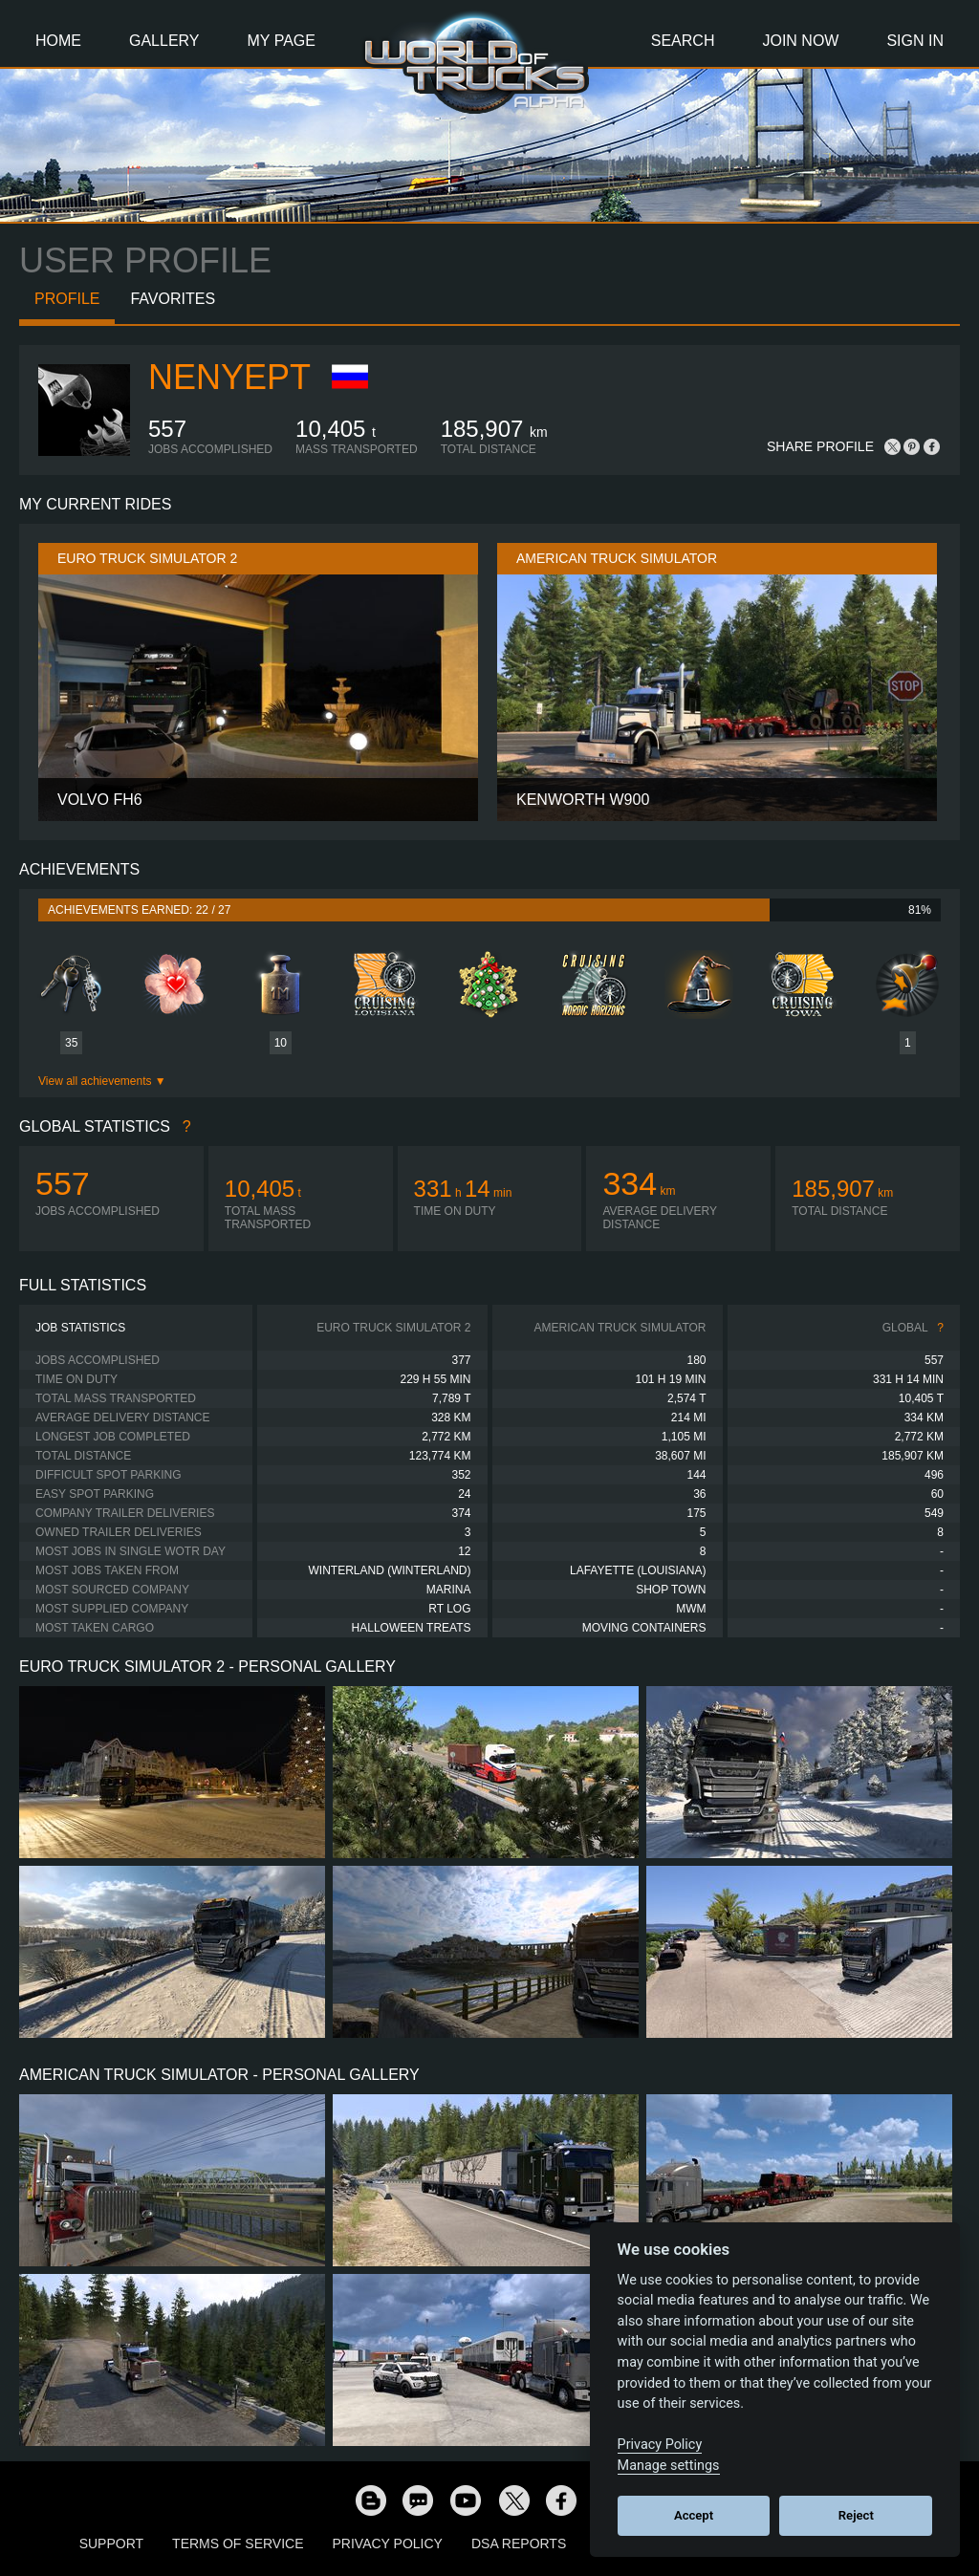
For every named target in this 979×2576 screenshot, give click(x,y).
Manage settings (669, 2465)
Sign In (915, 40)
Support (111, 2543)
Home (58, 40)
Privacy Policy (388, 2543)
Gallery (164, 40)
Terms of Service (237, 2543)
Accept (693, 2515)
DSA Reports (518, 2543)
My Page (281, 40)
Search (683, 40)
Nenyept (229, 377)
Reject (856, 2515)
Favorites (172, 299)
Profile (66, 299)
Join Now (800, 40)
